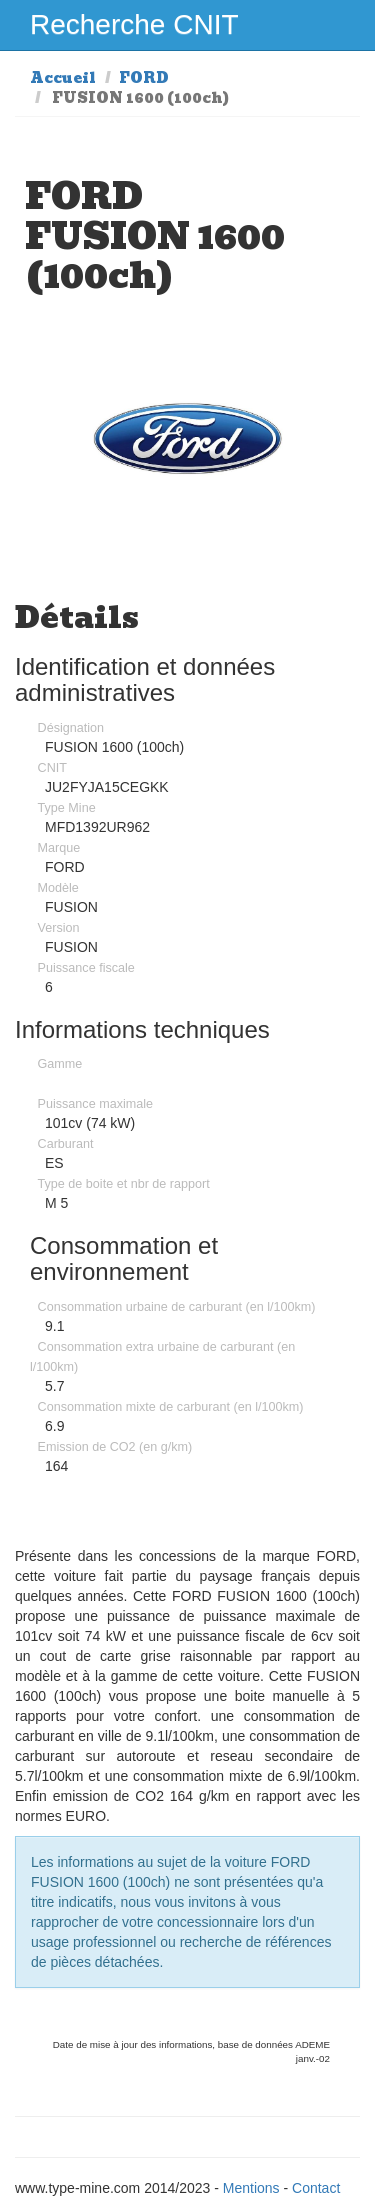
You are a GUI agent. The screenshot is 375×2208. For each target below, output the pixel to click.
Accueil (63, 78)
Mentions (251, 2188)
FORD (144, 78)
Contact (316, 2188)
